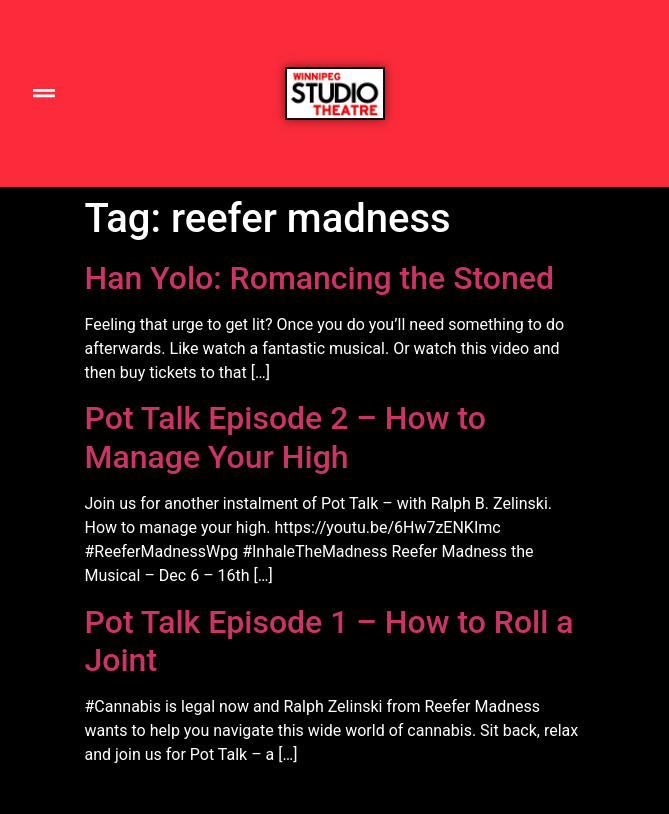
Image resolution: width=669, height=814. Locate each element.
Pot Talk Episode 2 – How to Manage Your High (285, 437)
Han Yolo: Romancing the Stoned (319, 278)
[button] (44, 93)
